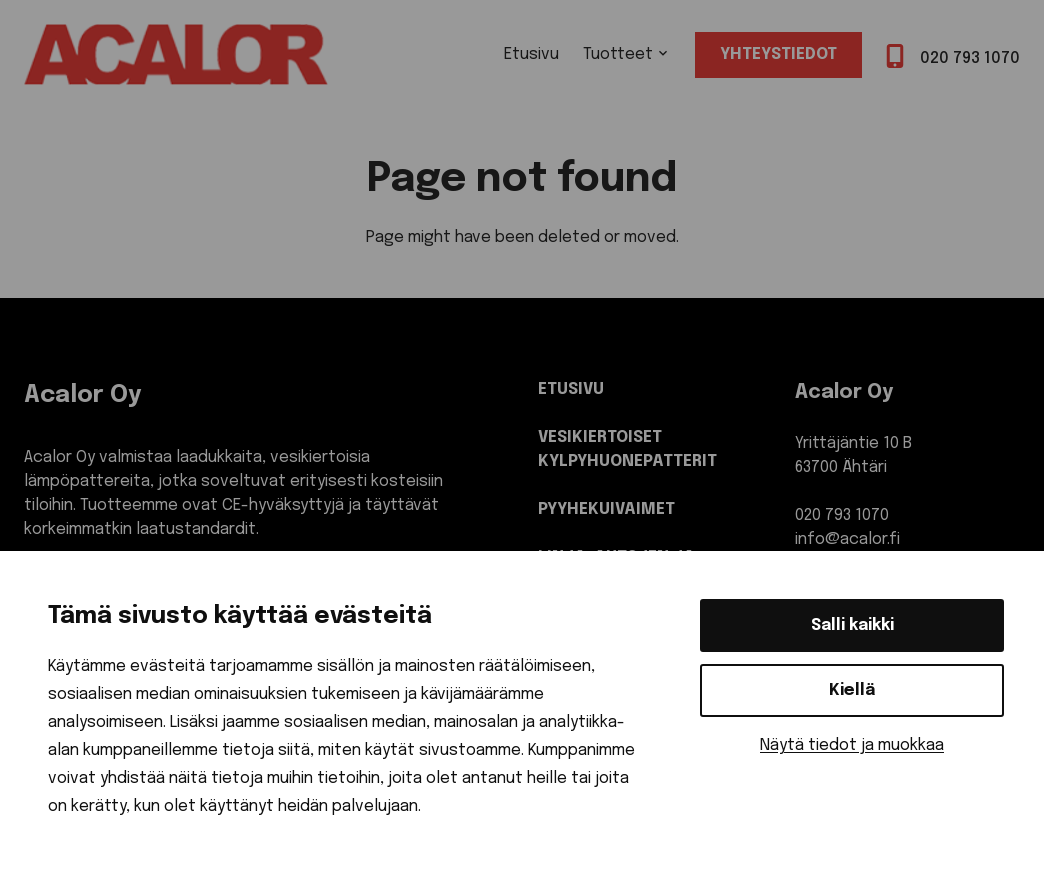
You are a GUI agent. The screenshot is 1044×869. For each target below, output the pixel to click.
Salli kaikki (852, 625)
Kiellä (852, 690)
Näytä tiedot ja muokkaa (852, 745)
